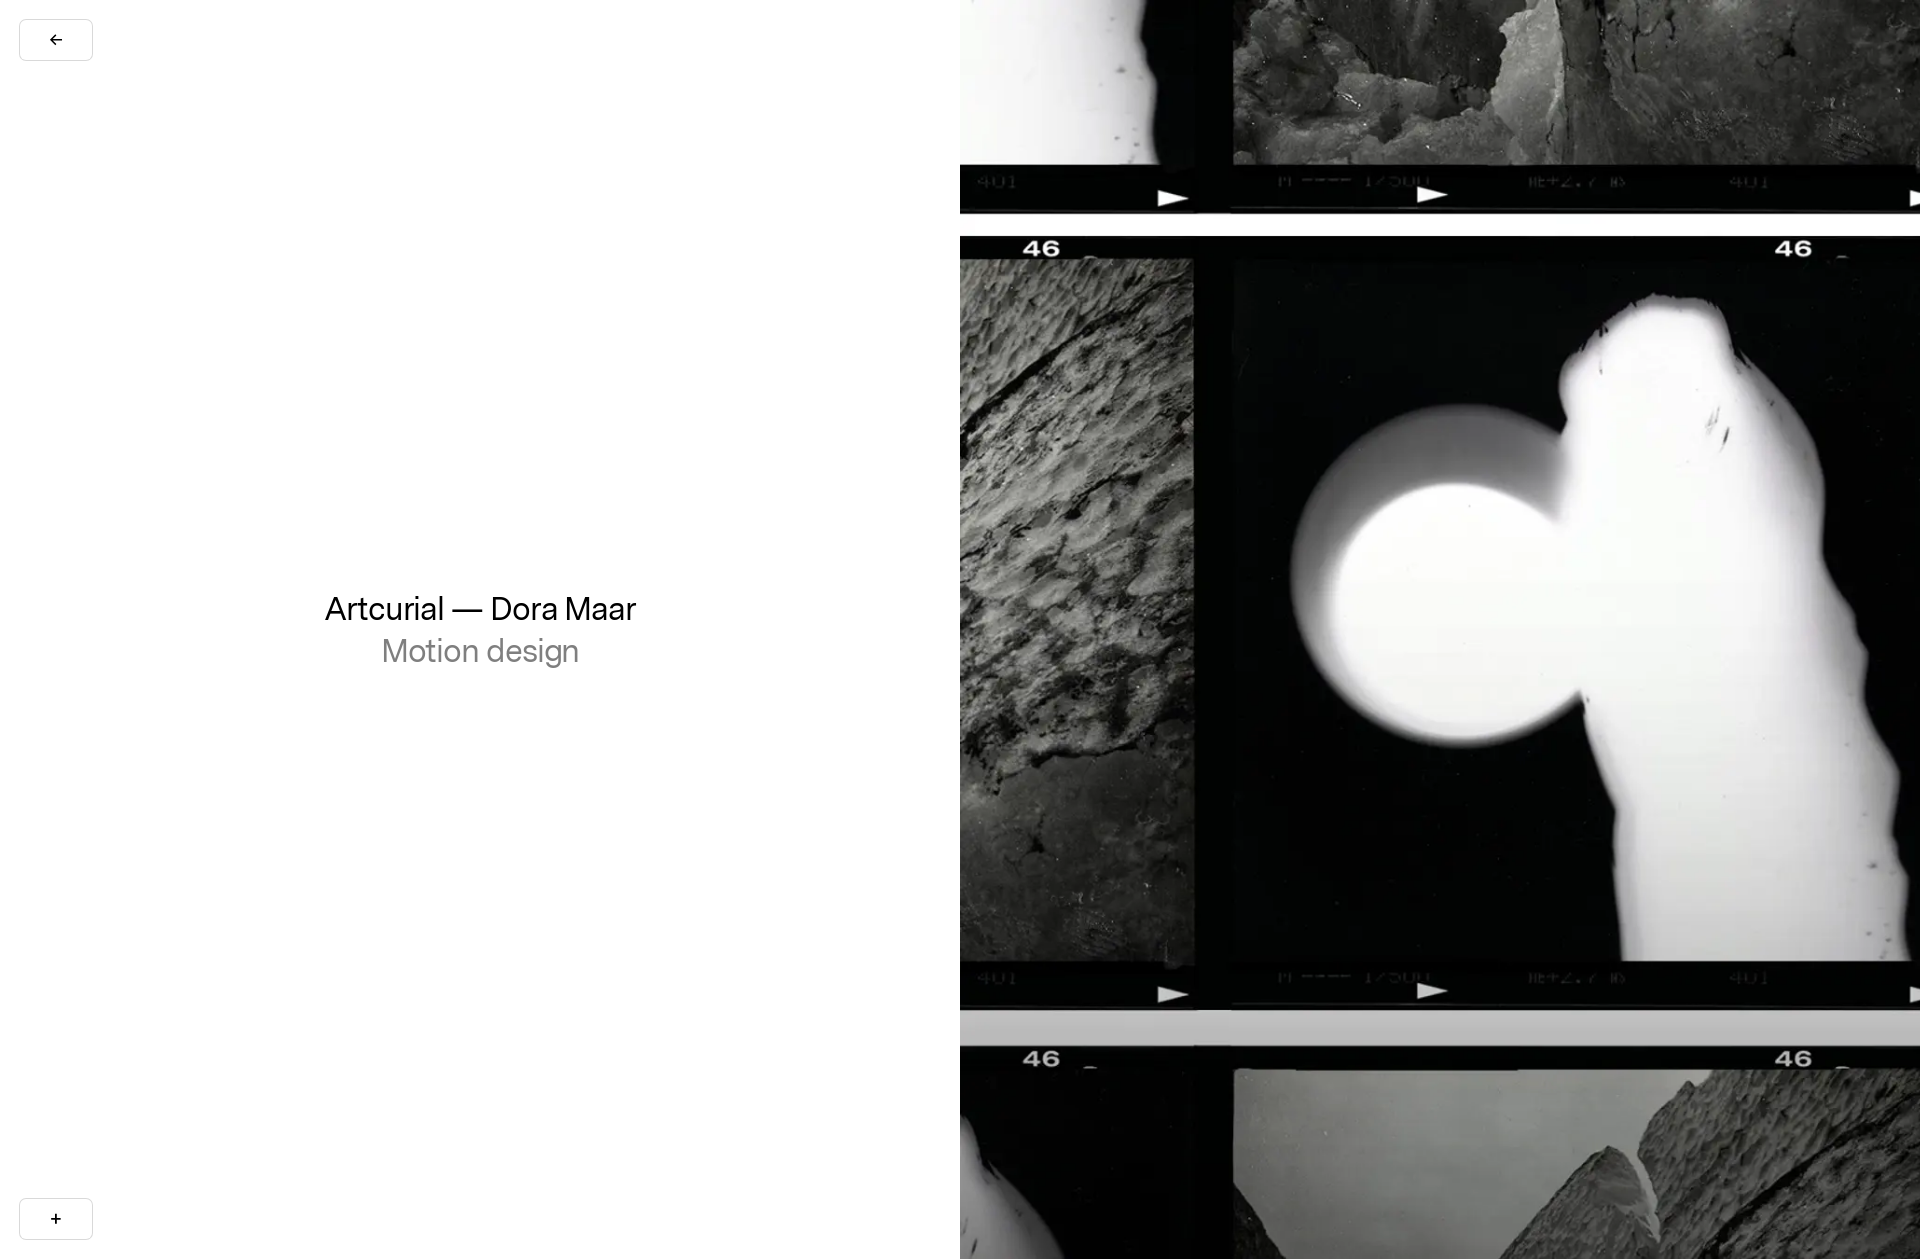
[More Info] (56, 1219)
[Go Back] (56, 40)
